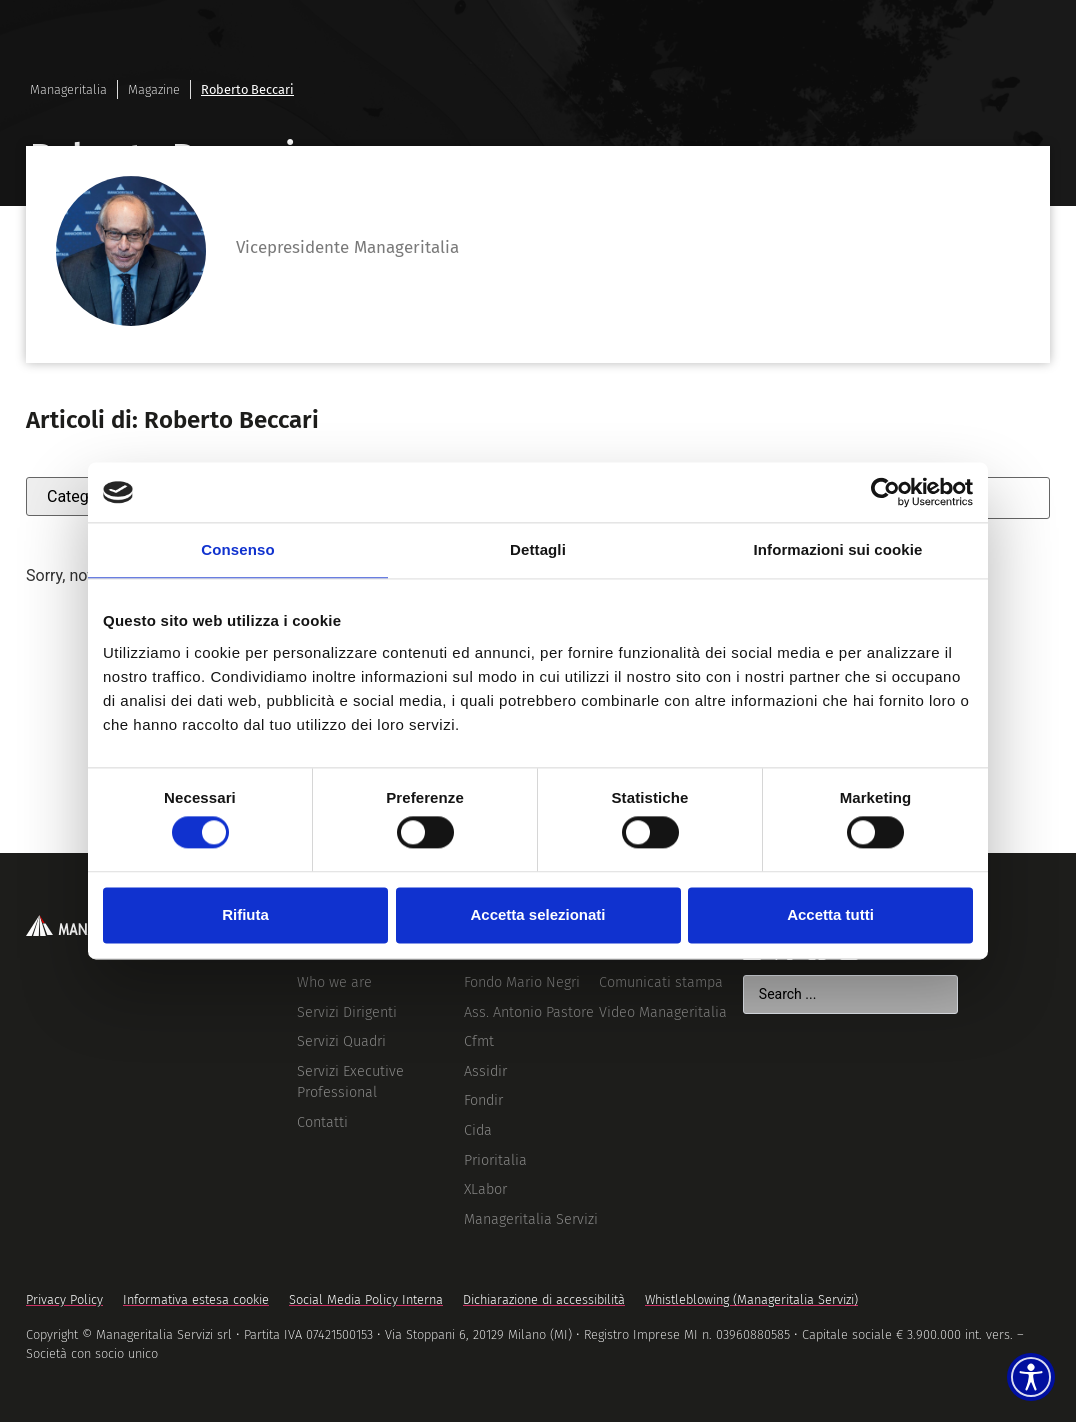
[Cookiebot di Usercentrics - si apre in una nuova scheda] (885, 492)
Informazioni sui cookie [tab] (838, 549)
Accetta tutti (830, 914)
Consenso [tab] (237, 549)
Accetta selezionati (537, 914)
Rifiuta (245, 914)
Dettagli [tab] (538, 549)
